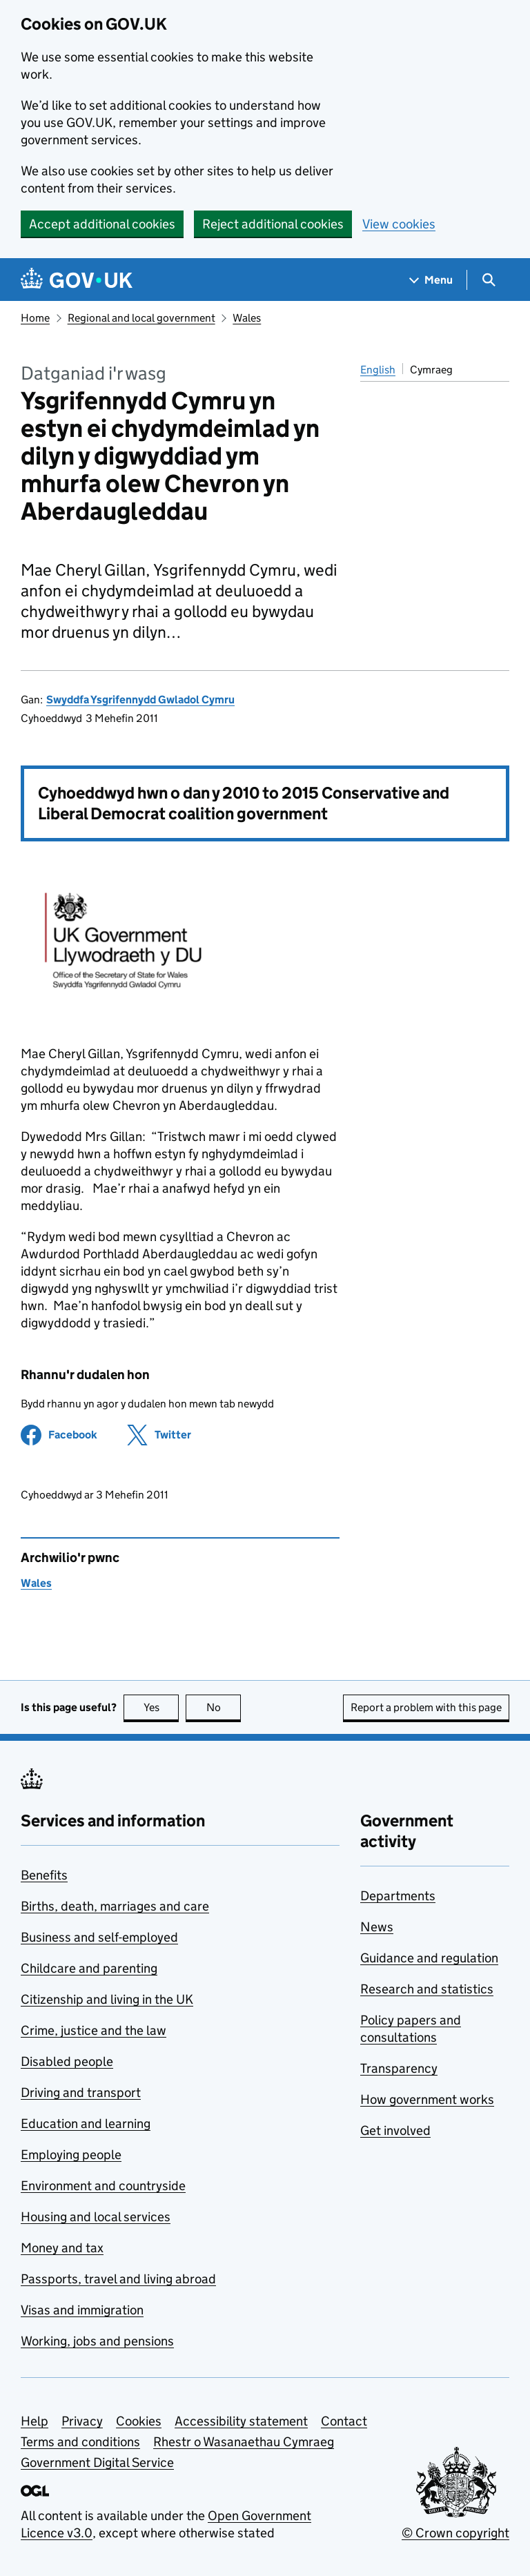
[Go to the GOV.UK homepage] (76, 280)
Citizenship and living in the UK (107, 1999)
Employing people (71, 2155)
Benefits (44, 1875)
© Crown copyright (455, 2533)
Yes (161, 1707)
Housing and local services (95, 2217)
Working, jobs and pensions (97, 2341)
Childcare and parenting (89, 1968)
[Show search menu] (488, 280)
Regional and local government (141, 317)
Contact (344, 2421)
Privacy (82, 2421)
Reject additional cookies (273, 224)
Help (34, 2421)
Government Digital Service (97, 2462)
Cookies (138, 2421)
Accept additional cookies (102, 224)
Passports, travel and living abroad (118, 2279)
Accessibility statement (241, 2421)
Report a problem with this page (426, 1707)
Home (35, 317)
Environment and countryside (103, 2186)
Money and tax (62, 2248)
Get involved (395, 2130)
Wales (247, 317)
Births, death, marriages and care (115, 1906)
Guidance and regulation (429, 1958)
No (224, 1707)
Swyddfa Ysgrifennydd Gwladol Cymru (140, 699)
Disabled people (67, 2061)
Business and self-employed (99, 1937)
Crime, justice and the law (93, 2030)
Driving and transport (81, 2092)
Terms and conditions (80, 2442)
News (376, 1927)
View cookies (398, 224)
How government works (427, 2099)
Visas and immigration (82, 2310)
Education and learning (85, 2123)
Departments (397, 1896)
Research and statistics (426, 1989)
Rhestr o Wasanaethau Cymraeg (243, 2442)
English (377, 369)
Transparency (399, 2068)
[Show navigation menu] (431, 280)
